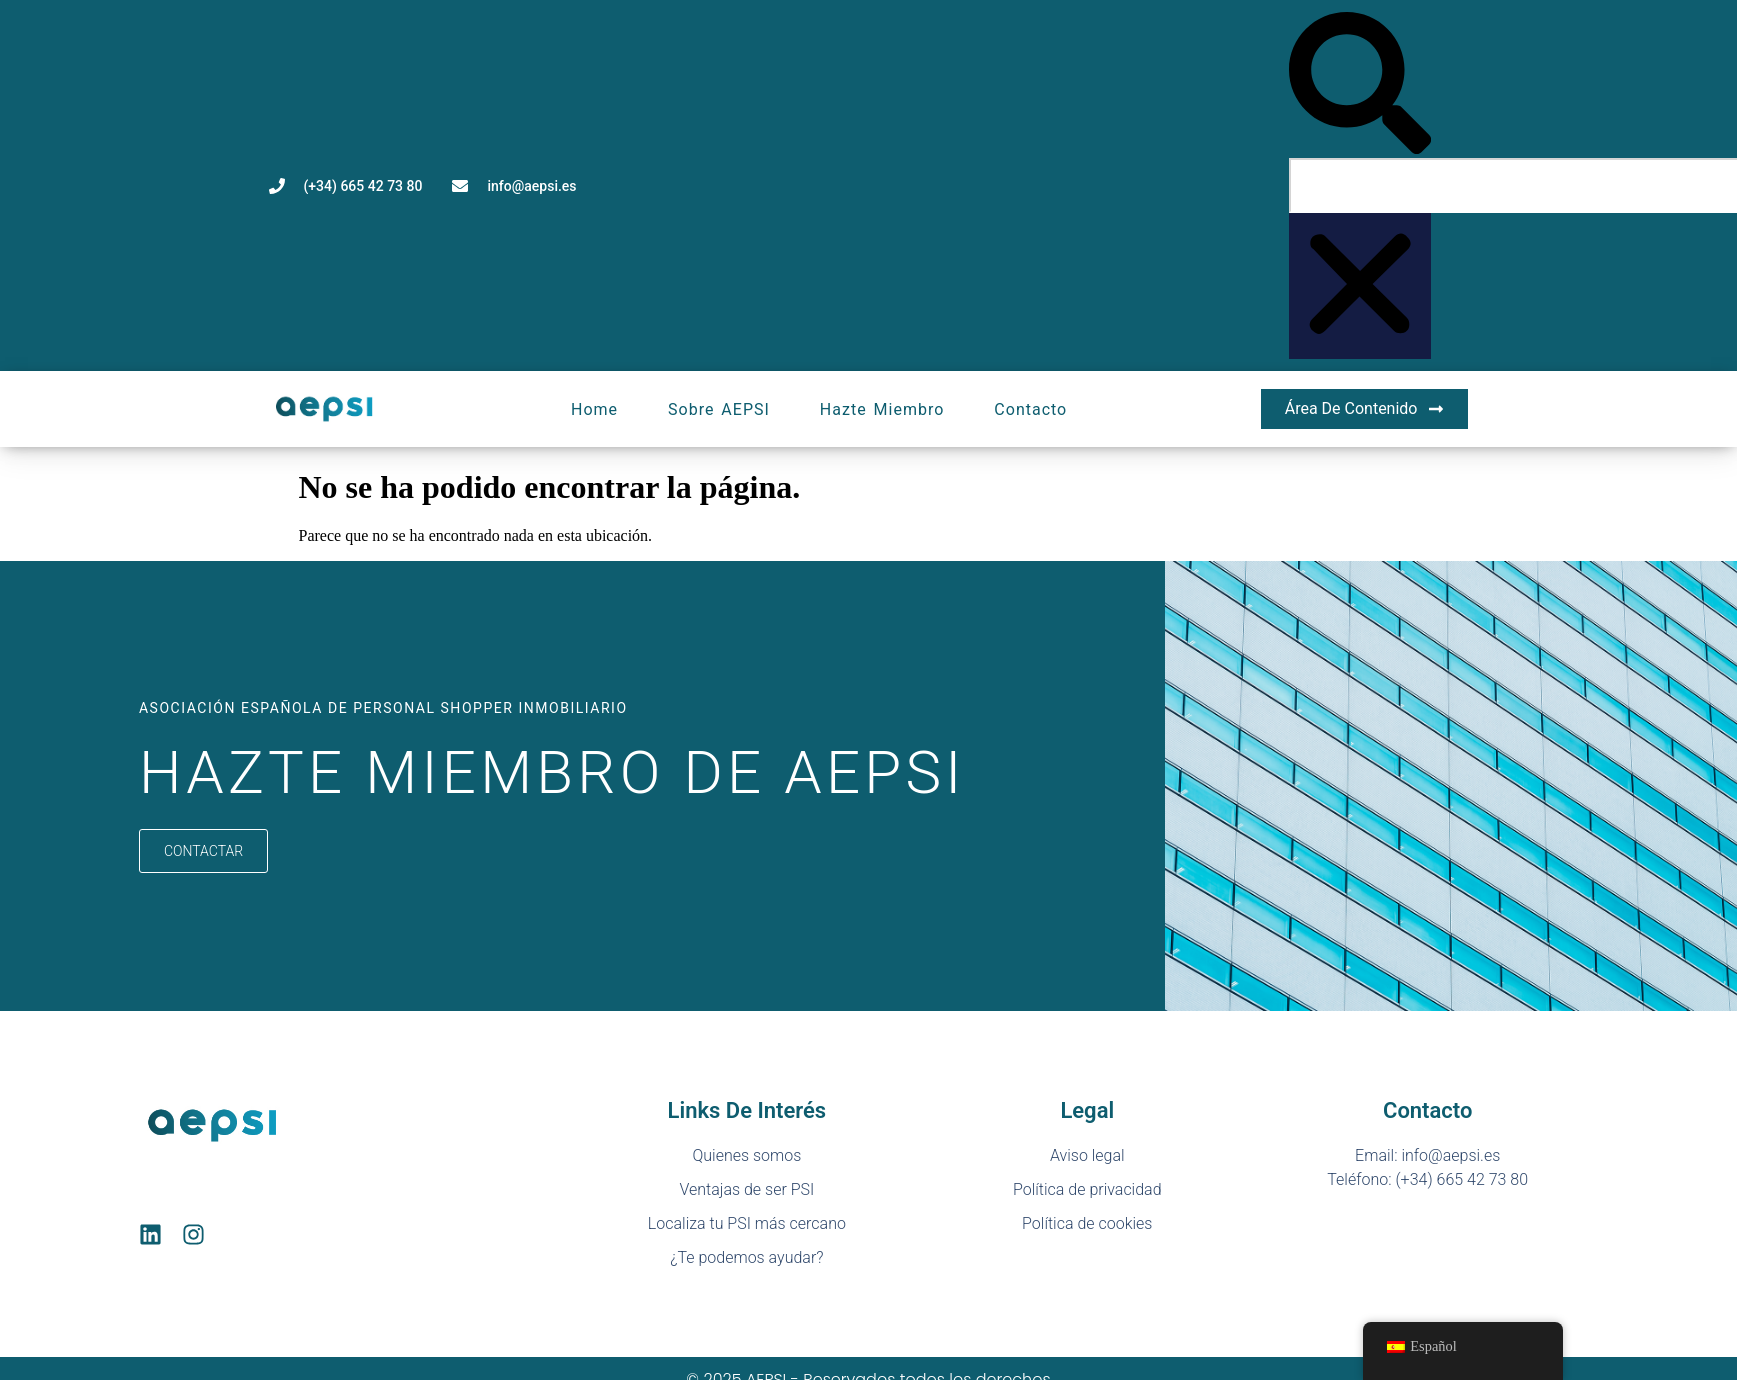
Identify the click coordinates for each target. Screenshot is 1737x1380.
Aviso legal (1087, 1155)
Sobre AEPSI (719, 409)
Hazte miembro (882, 409)
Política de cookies (1087, 1223)
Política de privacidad (1087, 1189)
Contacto (1030, 409)
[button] (1360, 85)
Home (594, 409)
